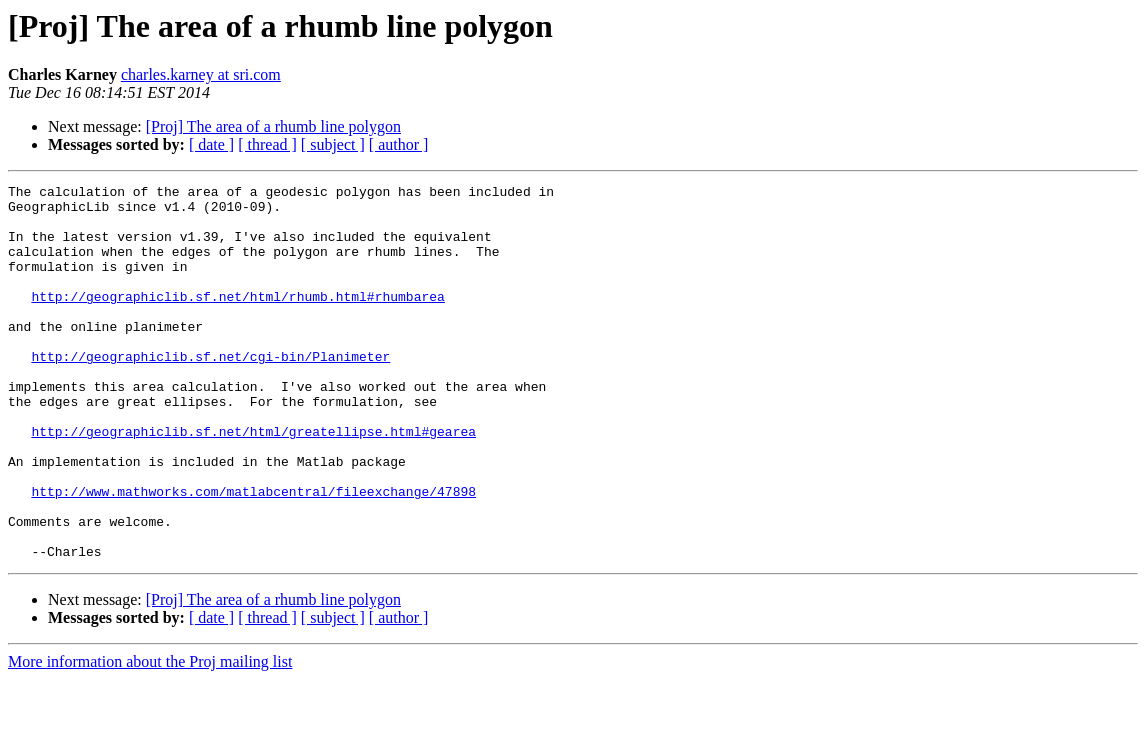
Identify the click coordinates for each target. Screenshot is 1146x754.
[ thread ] (267, 144)
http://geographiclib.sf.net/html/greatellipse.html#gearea (253, 482)
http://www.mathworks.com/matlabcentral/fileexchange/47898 (253, 554)
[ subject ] (333, 144)
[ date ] (211, 144)
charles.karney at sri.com (201, 74)
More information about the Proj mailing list (150, 736)
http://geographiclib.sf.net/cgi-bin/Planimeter (210, 392)
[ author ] (399, 144)
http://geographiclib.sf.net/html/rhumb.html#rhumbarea (237, 320)
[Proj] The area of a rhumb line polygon (273, 126)
